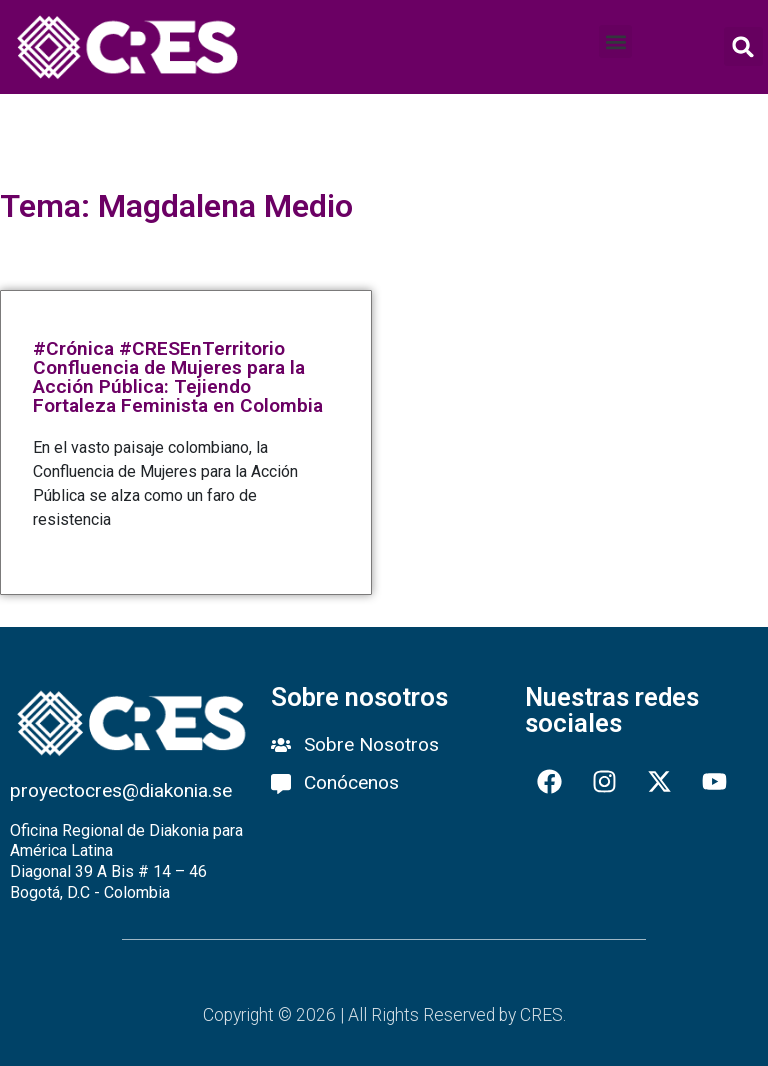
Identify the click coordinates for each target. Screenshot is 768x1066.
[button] (615, 41)
